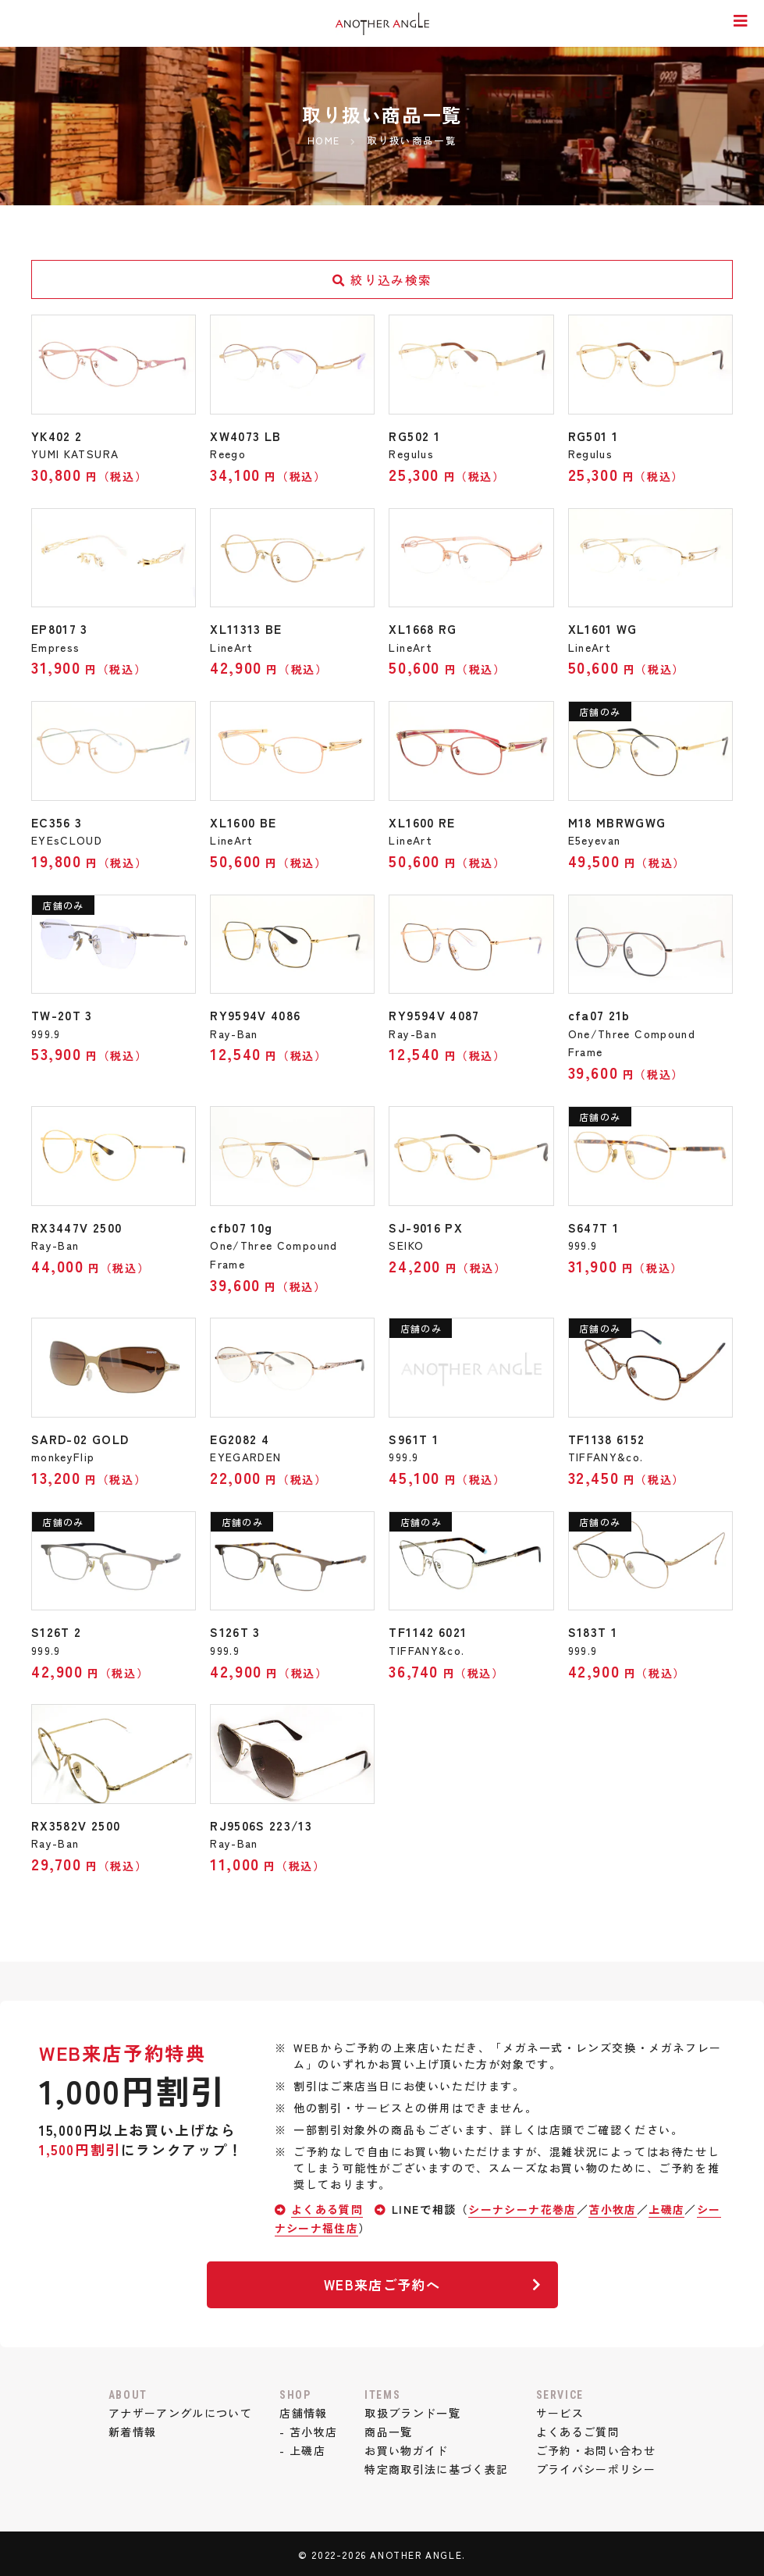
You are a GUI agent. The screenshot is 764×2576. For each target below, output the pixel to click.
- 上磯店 (301, 2447)
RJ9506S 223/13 (263, 1822)
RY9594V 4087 (437, 1014)
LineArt (232, 646)
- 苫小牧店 (307, 2429)
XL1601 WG (604, 628)
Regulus (412, 453)
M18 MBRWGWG (619, 821)
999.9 (46, 1032)
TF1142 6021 (430, 1630)
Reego (228, 453)
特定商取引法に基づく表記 (437, 2466)
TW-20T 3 (64, 1014)
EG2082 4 (241, 1437)
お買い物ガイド (407, 2447)
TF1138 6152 (608, 1437)
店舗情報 (302, 2410)
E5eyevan (595, 839)
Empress (56, 646)
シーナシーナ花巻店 (524, 2206)
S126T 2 (57, 1630)
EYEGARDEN (246, 1455)
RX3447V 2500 (79, 1225)
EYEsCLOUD (67, 839)
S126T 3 (236, 1630)
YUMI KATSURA (76, 453)
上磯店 (670, 2206)
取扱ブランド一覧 (413, 2410)
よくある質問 (327, 2206)
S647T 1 (595, 1225)
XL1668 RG (424, 628)
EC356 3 (57, 821)
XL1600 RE (423, 821)
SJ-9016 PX (427, 1225)
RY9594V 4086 (258, 1014)
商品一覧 (388, 2429)
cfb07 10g (242, 1225)
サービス (562, 2410)
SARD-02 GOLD (82, 1437)
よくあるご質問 (580, 2429)
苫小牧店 (616, 2206)
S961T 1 (415, 1437)
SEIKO (407, 1243)
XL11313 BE (247, 628)
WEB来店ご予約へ (431, 2281)
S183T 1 (594, 1630)
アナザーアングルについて (178, 2410)
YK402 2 (58, 435)
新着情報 (129, 2429)
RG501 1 (594, 435)
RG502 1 (415, 435)
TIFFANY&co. (607, 1455)
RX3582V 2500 (78, 1822)
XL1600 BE (244, 821)
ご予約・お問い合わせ (598, 2447)
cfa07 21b (600, 1014)
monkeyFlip (64, 1455)
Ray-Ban (234, 1032)
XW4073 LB (247, 435)
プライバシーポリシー (598, 2466)
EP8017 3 (61, 628)
